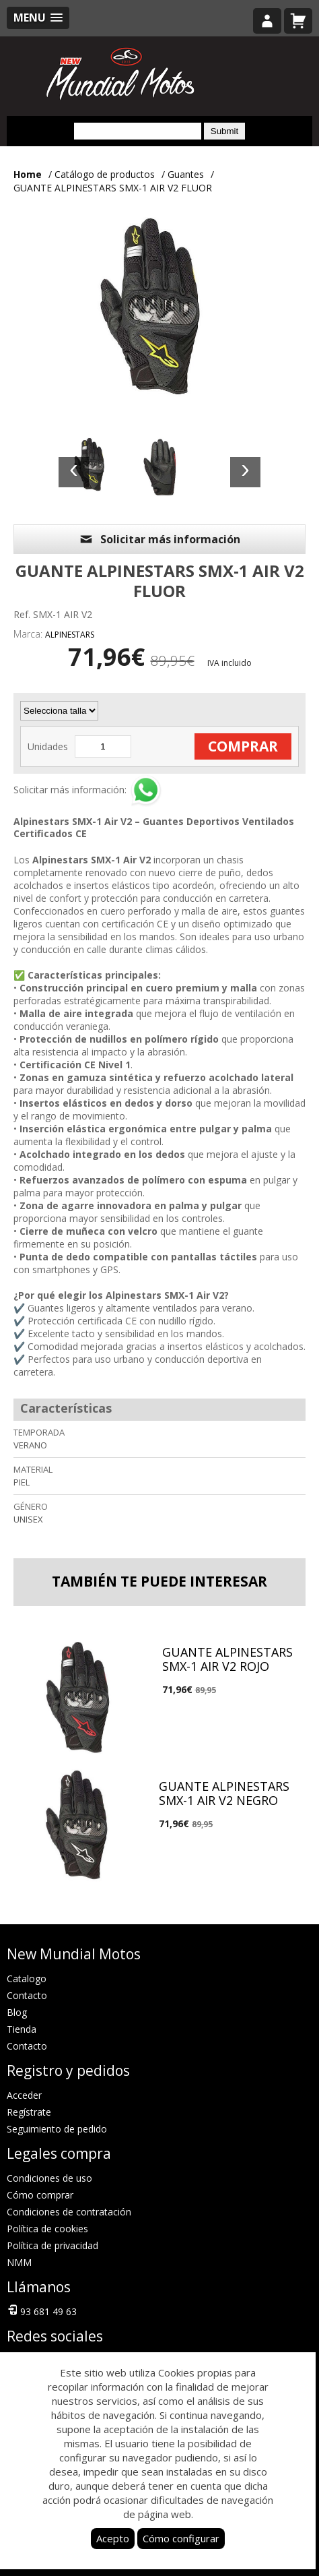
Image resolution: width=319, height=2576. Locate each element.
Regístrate (29, 2112)
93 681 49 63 (42, 2310)
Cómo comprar (40, 2194)
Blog (17, 2012)
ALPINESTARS (69, 634)
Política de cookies (47, 2228)
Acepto (112, 2538)
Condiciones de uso (49, 2178)
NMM (19, 2262)
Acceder (24, 2095)
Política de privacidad (52, 2245)
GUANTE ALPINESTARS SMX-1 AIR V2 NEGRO (224, 1793)
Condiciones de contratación (69, 2211)
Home (27, 174)
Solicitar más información (159, 539)
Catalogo (26, 1978)
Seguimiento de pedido (57, 2128)
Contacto (27, 1995)
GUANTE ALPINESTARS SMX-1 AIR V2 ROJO (227, 1659)
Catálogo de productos (105, 174)
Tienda (21, 2029)
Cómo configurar (181, 2538)
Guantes (186, 174)
